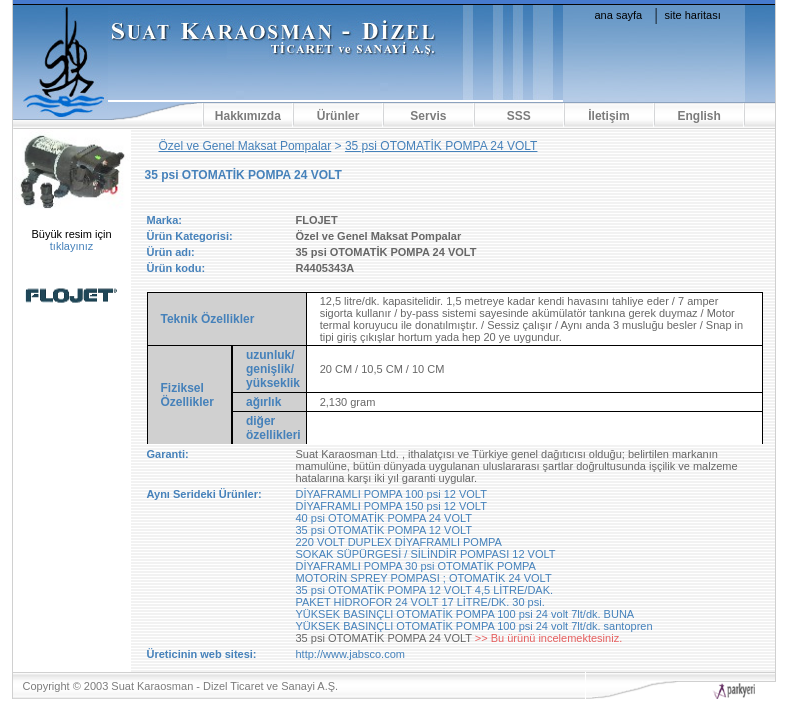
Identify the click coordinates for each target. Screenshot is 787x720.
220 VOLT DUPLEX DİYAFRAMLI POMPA (399, 542)
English (699, 116)
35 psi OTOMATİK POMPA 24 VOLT (441, 146)
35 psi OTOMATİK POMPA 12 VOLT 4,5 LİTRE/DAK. (425, 590)
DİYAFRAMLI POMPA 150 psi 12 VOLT (391, 506)
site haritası (693, 15)
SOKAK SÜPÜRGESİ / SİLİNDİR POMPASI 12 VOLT (426, 554)
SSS (519, 116)
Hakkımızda (248, 116)
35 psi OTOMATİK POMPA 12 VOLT (384, 530)
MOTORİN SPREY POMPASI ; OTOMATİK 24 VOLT (424, 578)
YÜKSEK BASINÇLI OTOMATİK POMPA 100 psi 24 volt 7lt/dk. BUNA (465, 614)
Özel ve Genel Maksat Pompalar (245, 146)
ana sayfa (619, 15)
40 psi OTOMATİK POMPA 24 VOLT (384, 518)
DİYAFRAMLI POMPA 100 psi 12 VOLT (391, 494)
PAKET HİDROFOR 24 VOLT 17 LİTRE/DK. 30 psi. (420, 602)
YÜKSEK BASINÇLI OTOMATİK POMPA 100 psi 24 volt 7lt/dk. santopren (474, 626)
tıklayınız (71, 246)
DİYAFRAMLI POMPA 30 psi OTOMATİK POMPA (416, 566)
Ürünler (338, 116)
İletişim (608, 116)
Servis (428, 116)
